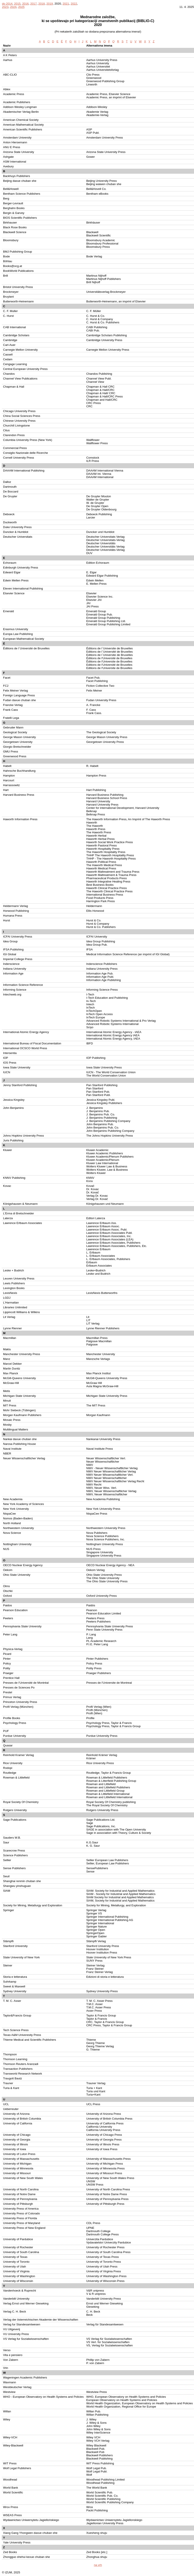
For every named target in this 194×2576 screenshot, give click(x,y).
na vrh (98, 2565)
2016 (25, 3)
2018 (41, 3)
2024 (13, 7)
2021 (66, 3)
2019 (49, 3)
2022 (74, 3)
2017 (33, 3)
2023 (5, 7)
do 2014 (7, 3)
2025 (21, 7)
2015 (17, 3)
